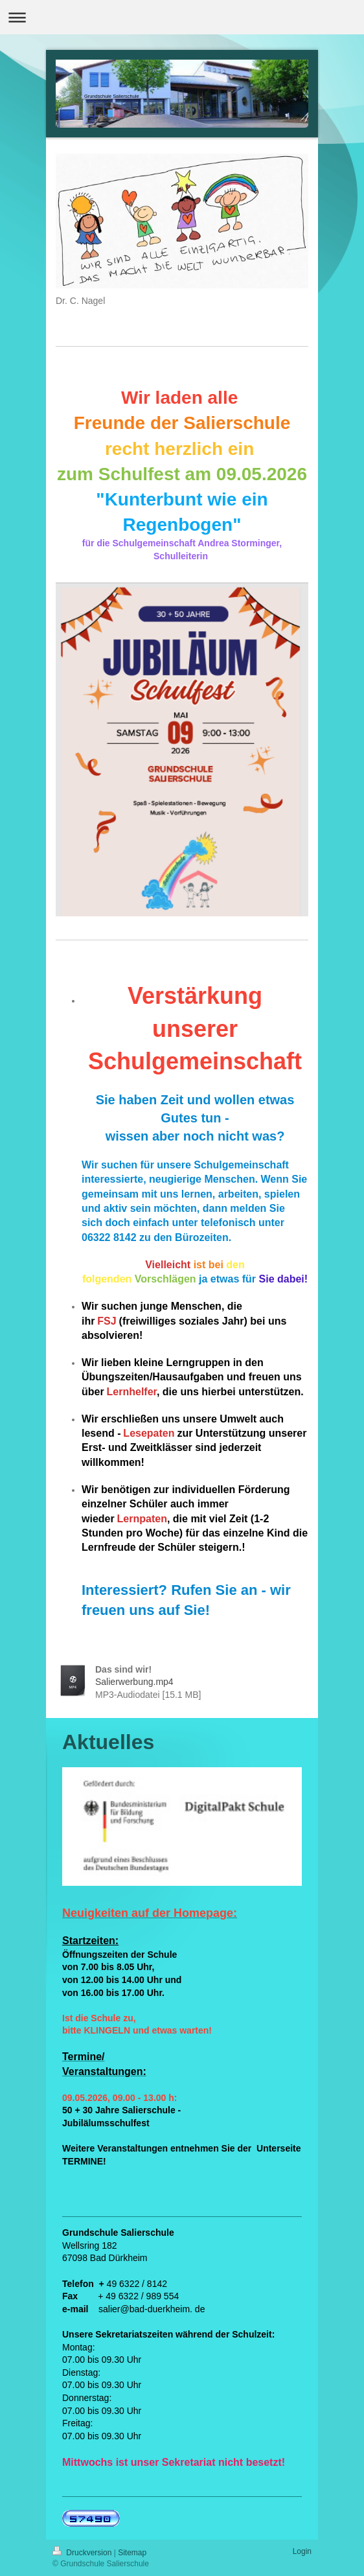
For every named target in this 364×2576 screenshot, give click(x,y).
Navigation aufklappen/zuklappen (182, 17)
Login (302, 2551)
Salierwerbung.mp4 (134, 1682)
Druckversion (83, 2552)
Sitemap (132, 2552)
